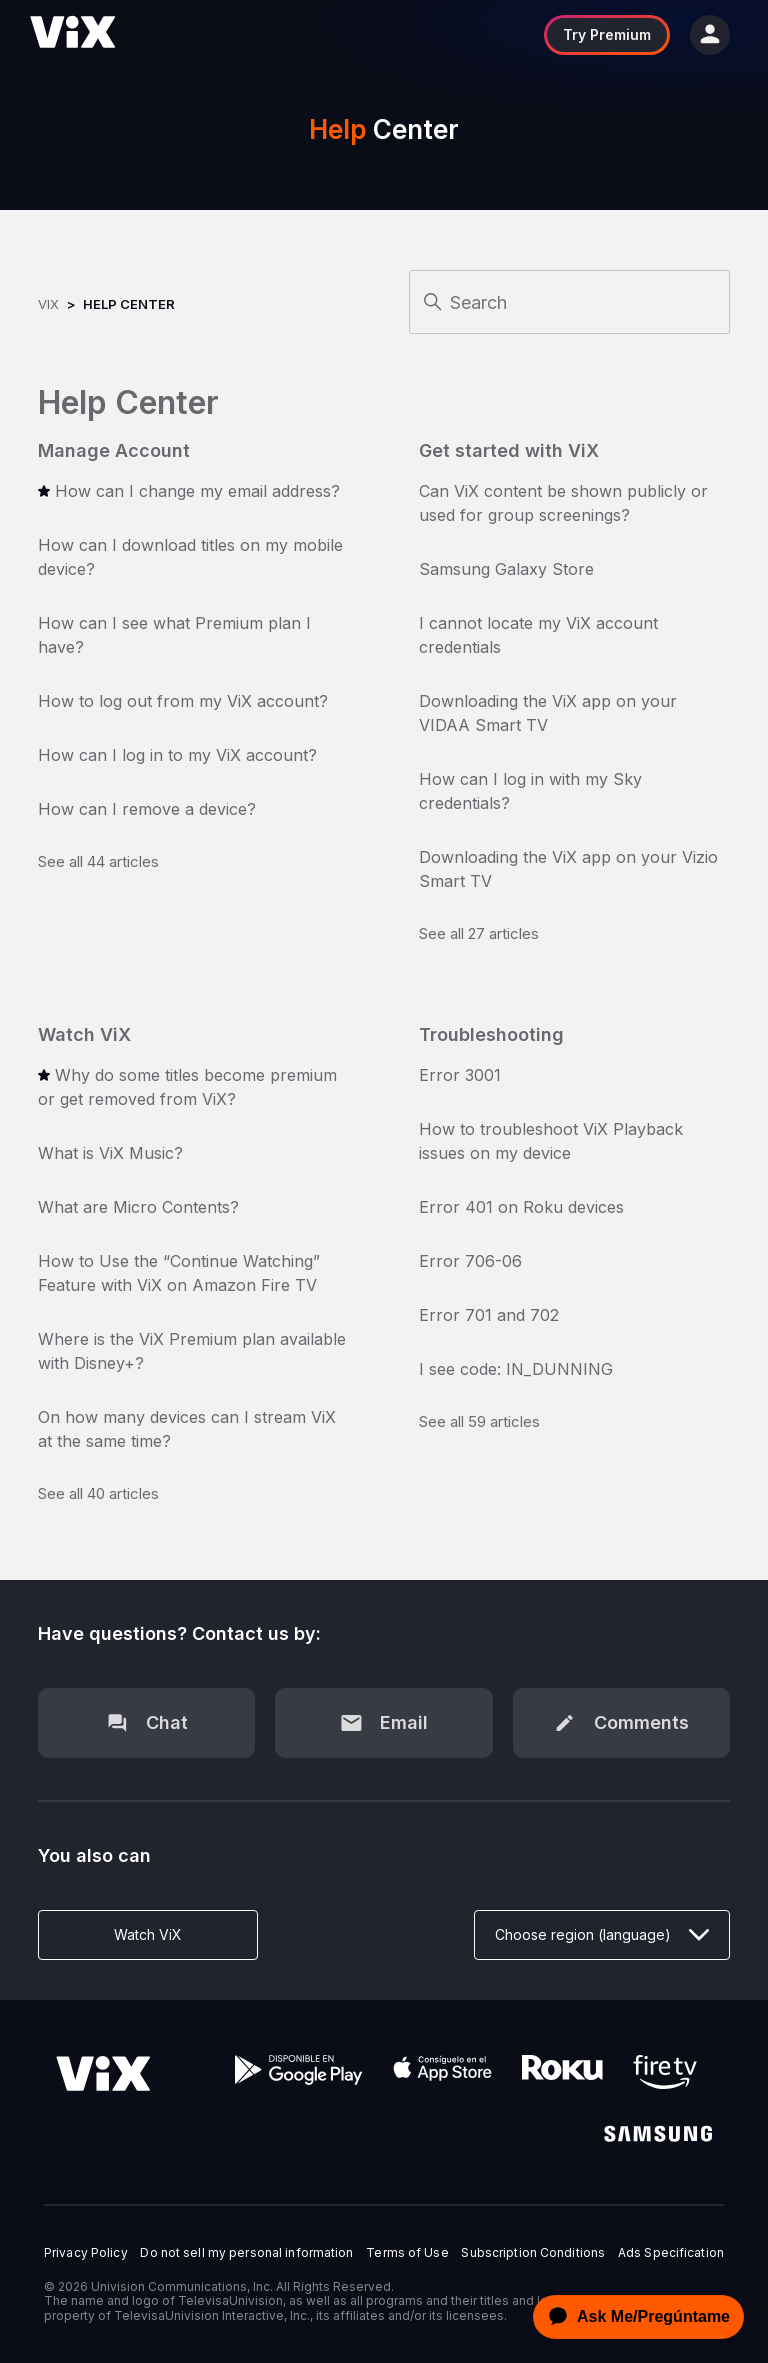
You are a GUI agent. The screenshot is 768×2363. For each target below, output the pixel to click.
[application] (633, 2317)
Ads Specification (671, 2253)
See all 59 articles (479, 1421)
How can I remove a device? (147, 809)
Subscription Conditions (533, 2253)
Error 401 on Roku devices (521, 1207)
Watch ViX (84, 1034)
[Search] (569, 302)
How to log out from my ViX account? (183, 701)
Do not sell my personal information (246, 2253)
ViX (48, 304)
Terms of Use (407, 2253)
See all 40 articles (98, 1493)
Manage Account (114, 450)
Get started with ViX (509, 450)
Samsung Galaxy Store (506, 569)
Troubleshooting (491, 1034)
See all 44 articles (98, 861)
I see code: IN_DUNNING (516, 1369)
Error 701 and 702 (489, 1315)
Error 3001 (460, 1075)
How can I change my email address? (197, 491)
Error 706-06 (470, 1261)
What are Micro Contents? (138, 1207)
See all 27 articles (479, 933)
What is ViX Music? (110, 1153)
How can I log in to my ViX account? (177, 755)
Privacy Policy (86, 2253)
